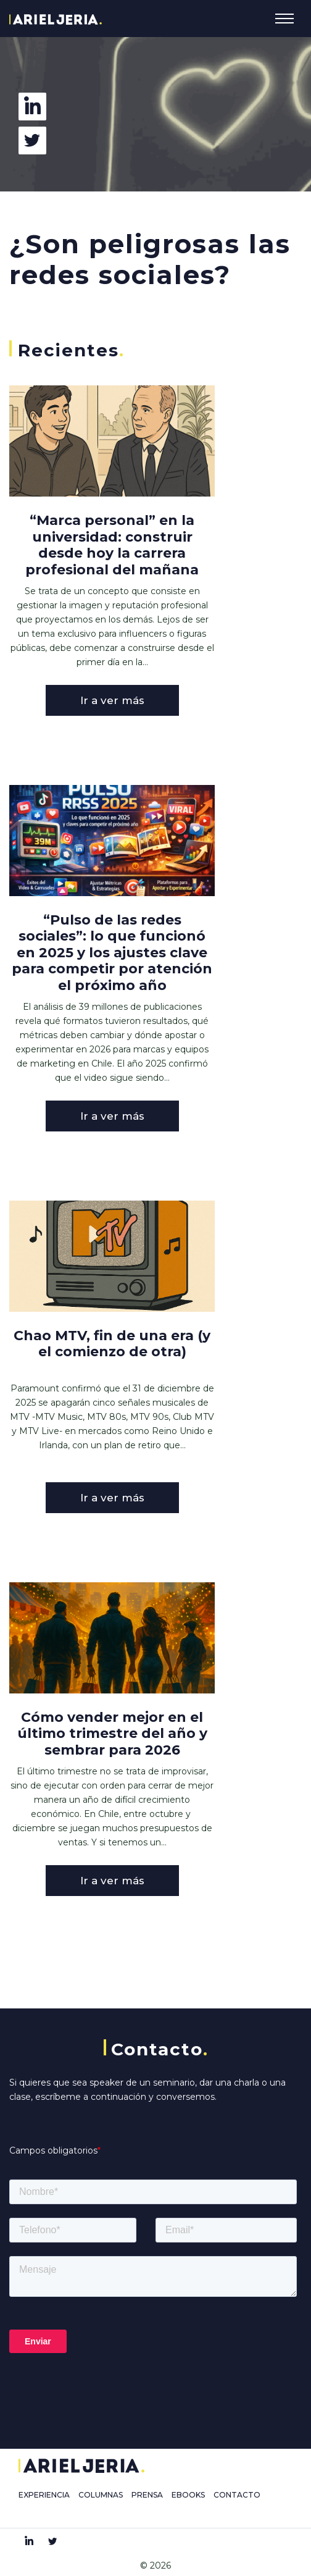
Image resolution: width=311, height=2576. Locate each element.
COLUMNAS (100, 2494)
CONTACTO (237, 2494)
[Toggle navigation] (284, 18)
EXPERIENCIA (44, 2494)
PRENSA (147, 2494)
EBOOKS (188, 2494)
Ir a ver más (112, 700)
